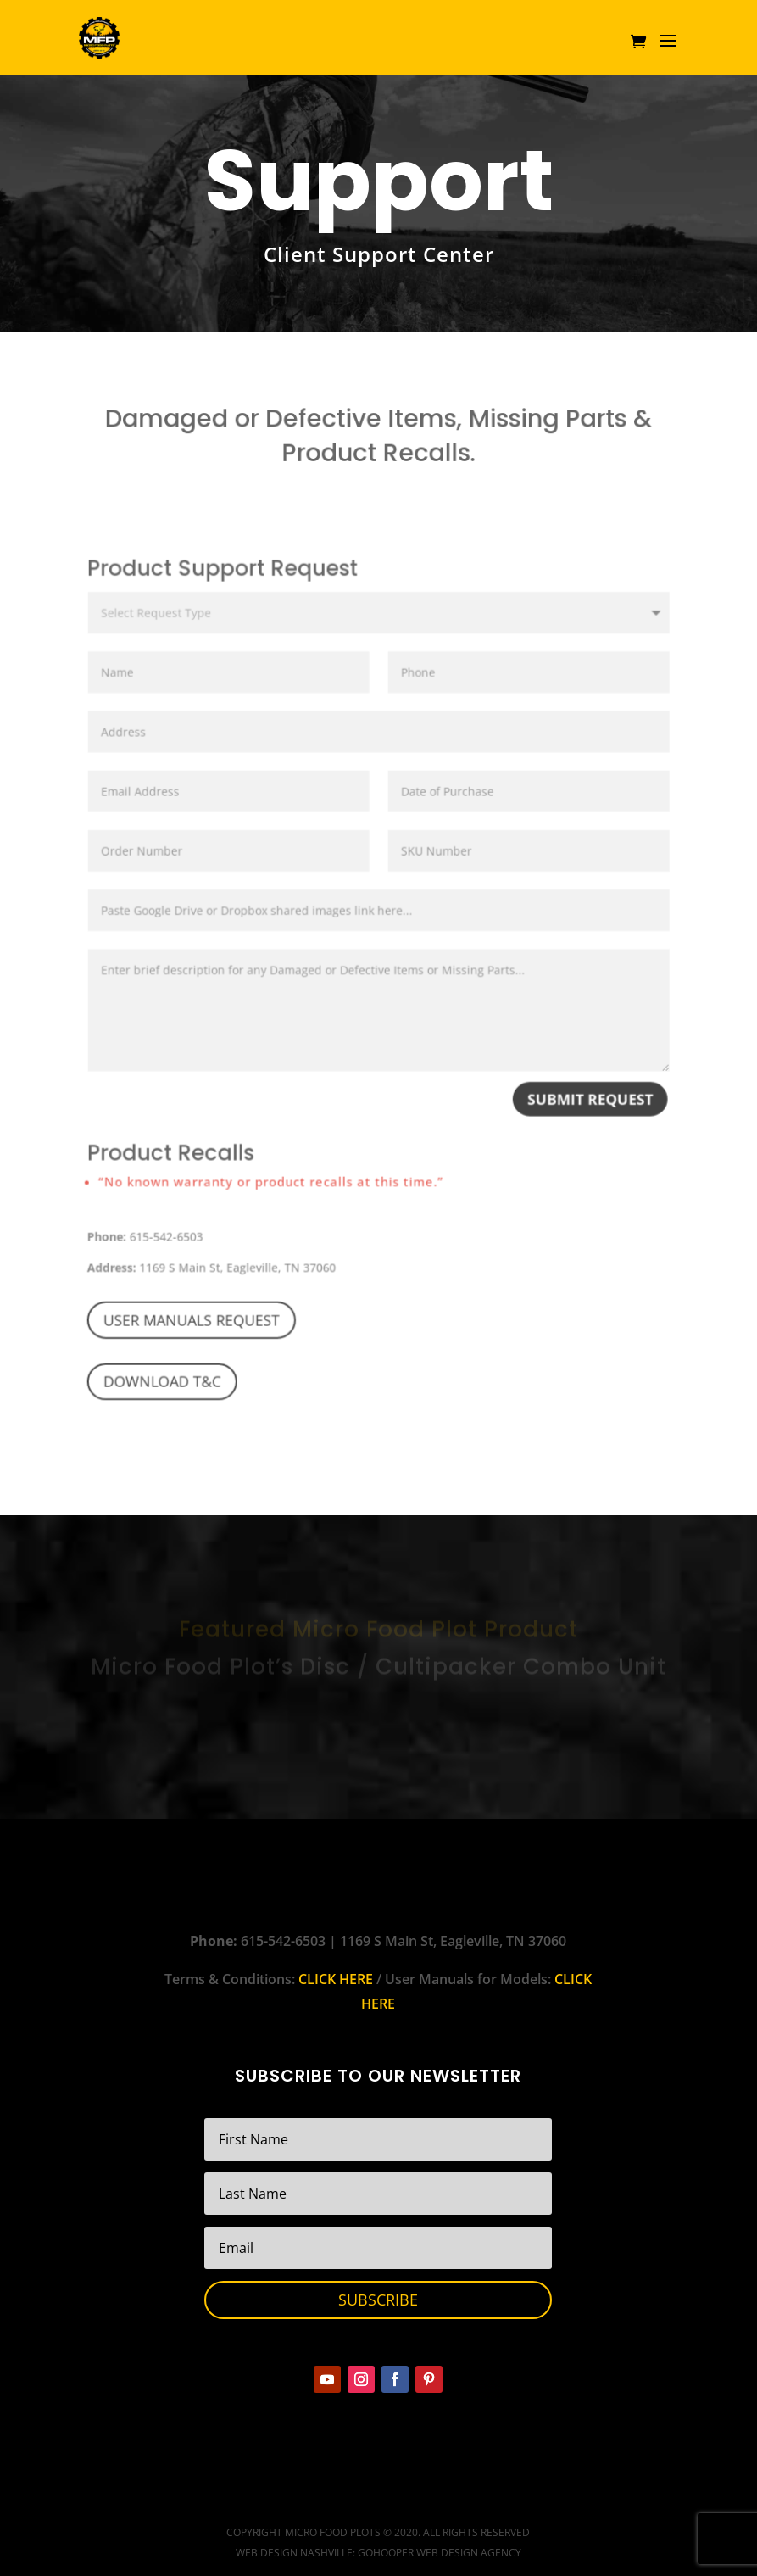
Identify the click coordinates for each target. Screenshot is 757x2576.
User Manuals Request (202, 1325)
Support (379, 180)
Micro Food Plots (333, 2532)
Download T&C (174, 1383)
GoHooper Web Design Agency (439, 2552)
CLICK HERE (335, 1979)
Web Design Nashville (294, 2552)
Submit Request (579, 1116)
